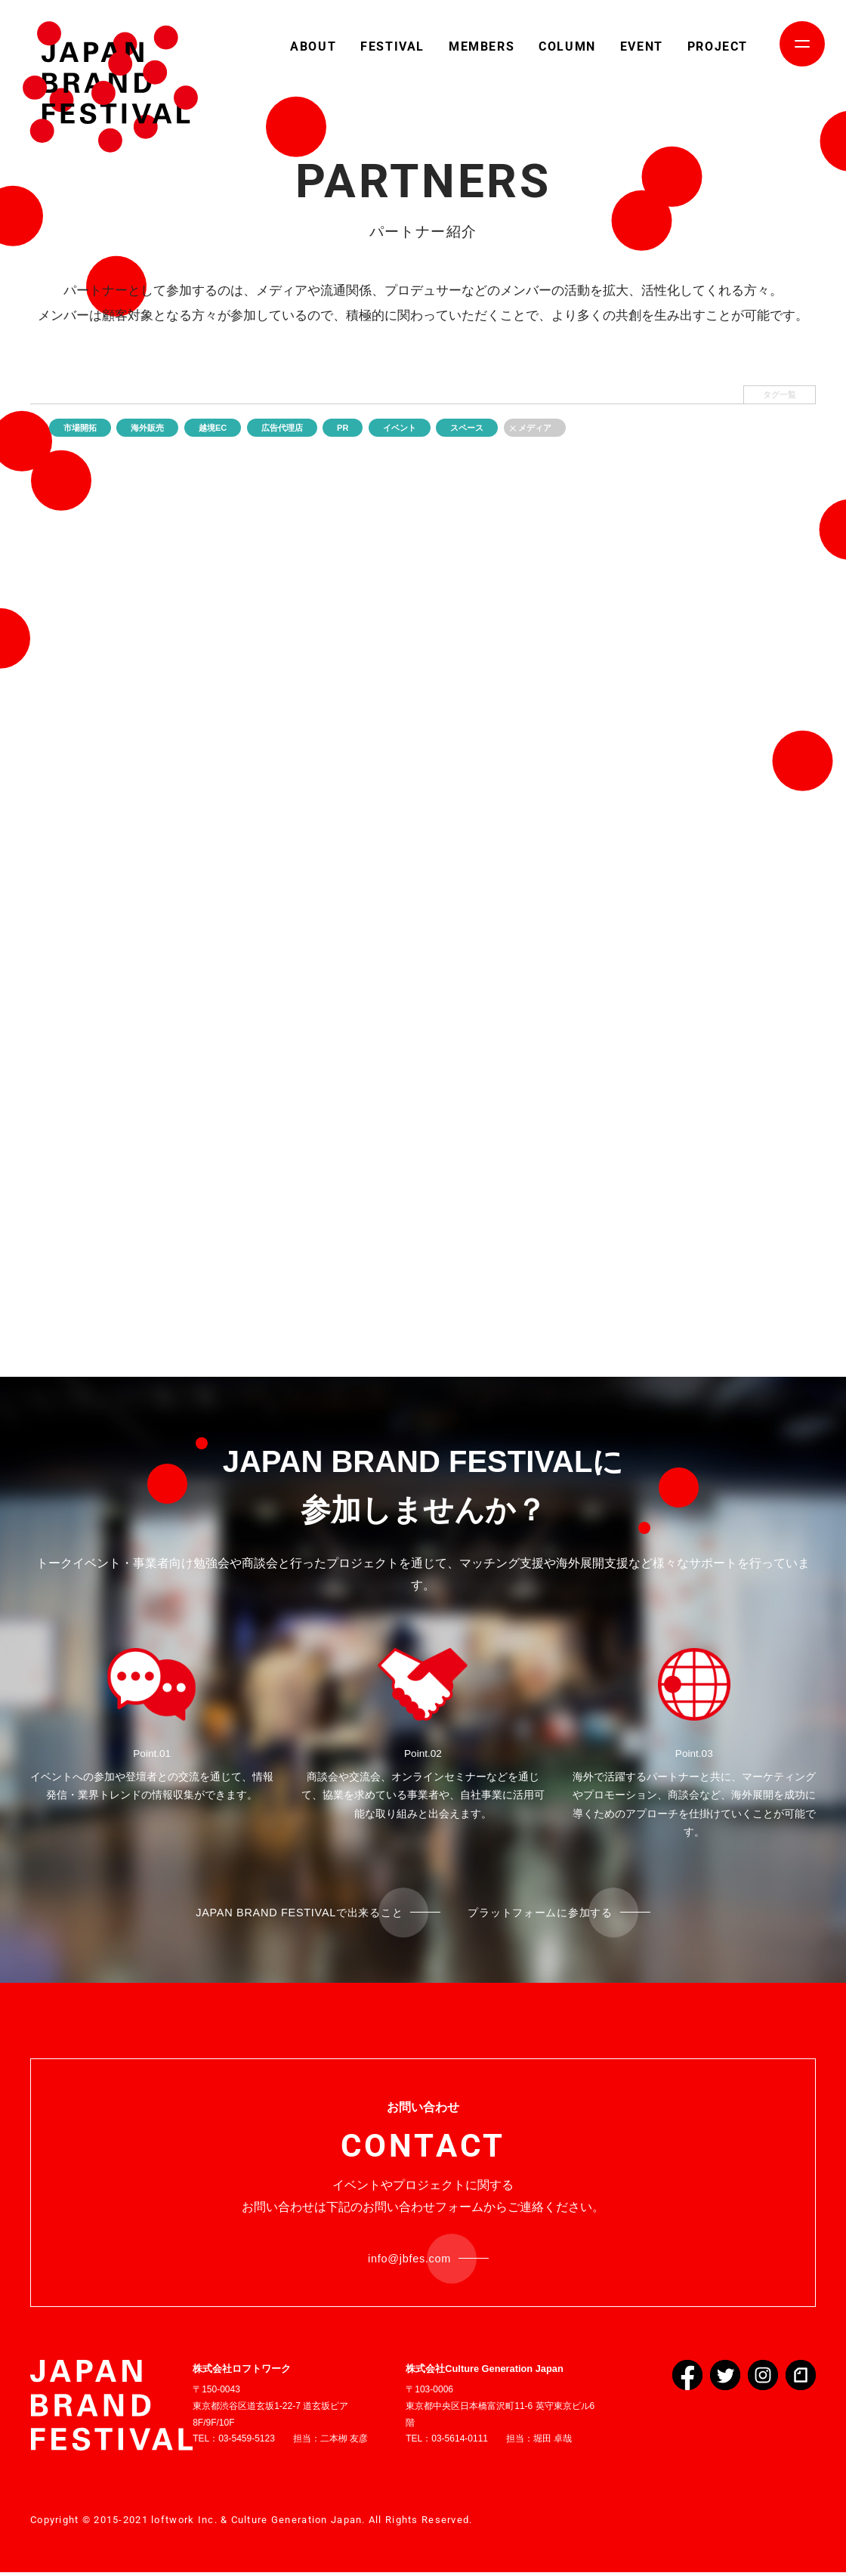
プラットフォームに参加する (552, 1912)
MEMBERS (481, 46)
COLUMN (567, 46)
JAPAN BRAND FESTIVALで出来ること (289, 1912)
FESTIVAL (392, 46)
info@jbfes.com (410, 2261)
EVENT (641, 46)
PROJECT (717, 46)
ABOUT (313, 46)
